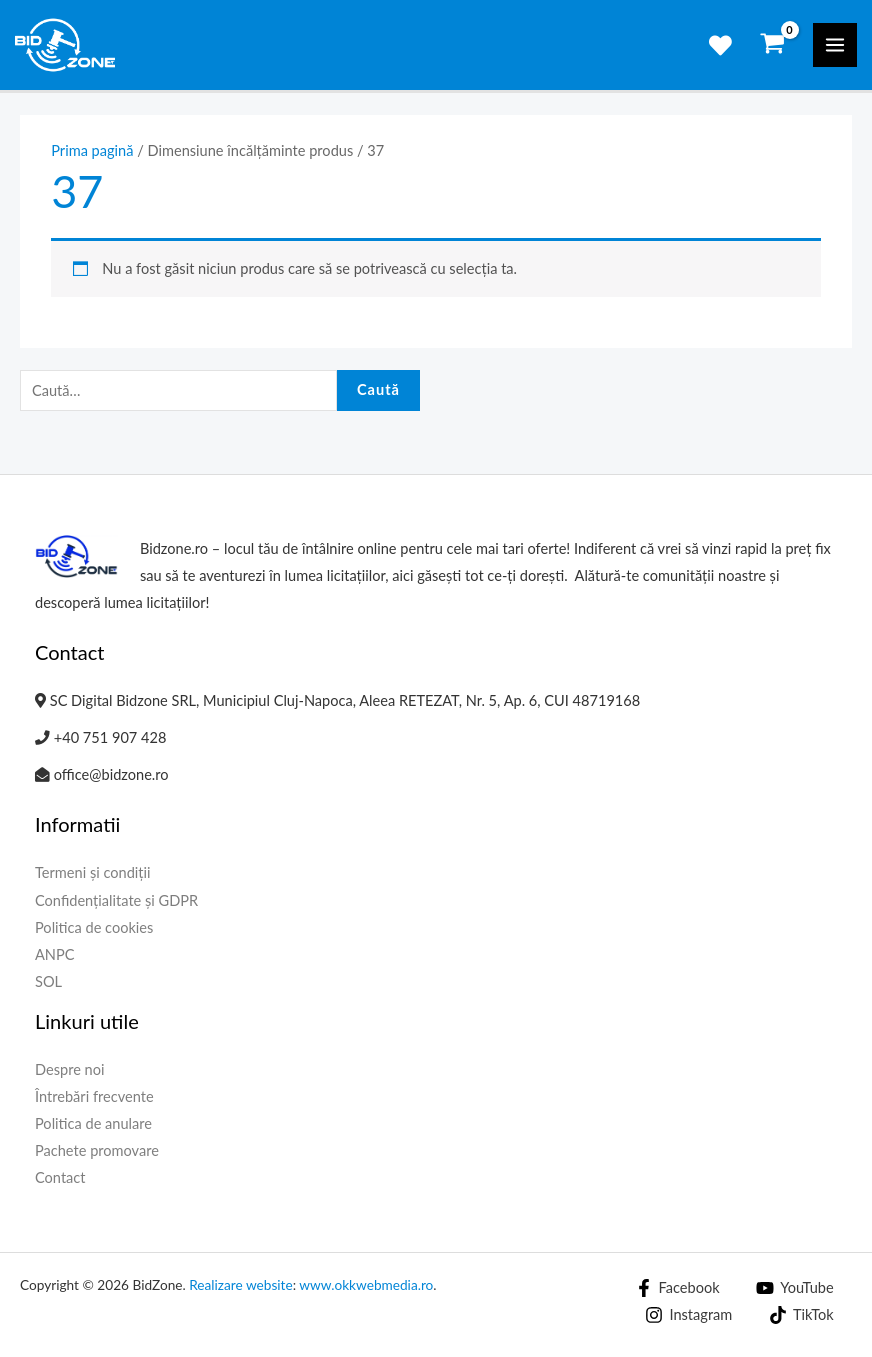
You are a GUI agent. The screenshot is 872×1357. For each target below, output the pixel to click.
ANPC (55, 954)
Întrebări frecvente (94, 1096)
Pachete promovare (97, 1150)
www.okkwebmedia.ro (366, 1285)
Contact (60, 1177)
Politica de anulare (93, 1123)
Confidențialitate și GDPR (116, 900)
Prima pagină (92, 150)
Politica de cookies (94, 927)
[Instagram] (689, 1315)
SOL (48, 981)
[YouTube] (794, 1288)
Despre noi (70, 1069)
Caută (378, 389)
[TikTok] (801, 1315)
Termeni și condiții (93, 872)
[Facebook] (677, 1288)
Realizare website (240, 1285)
